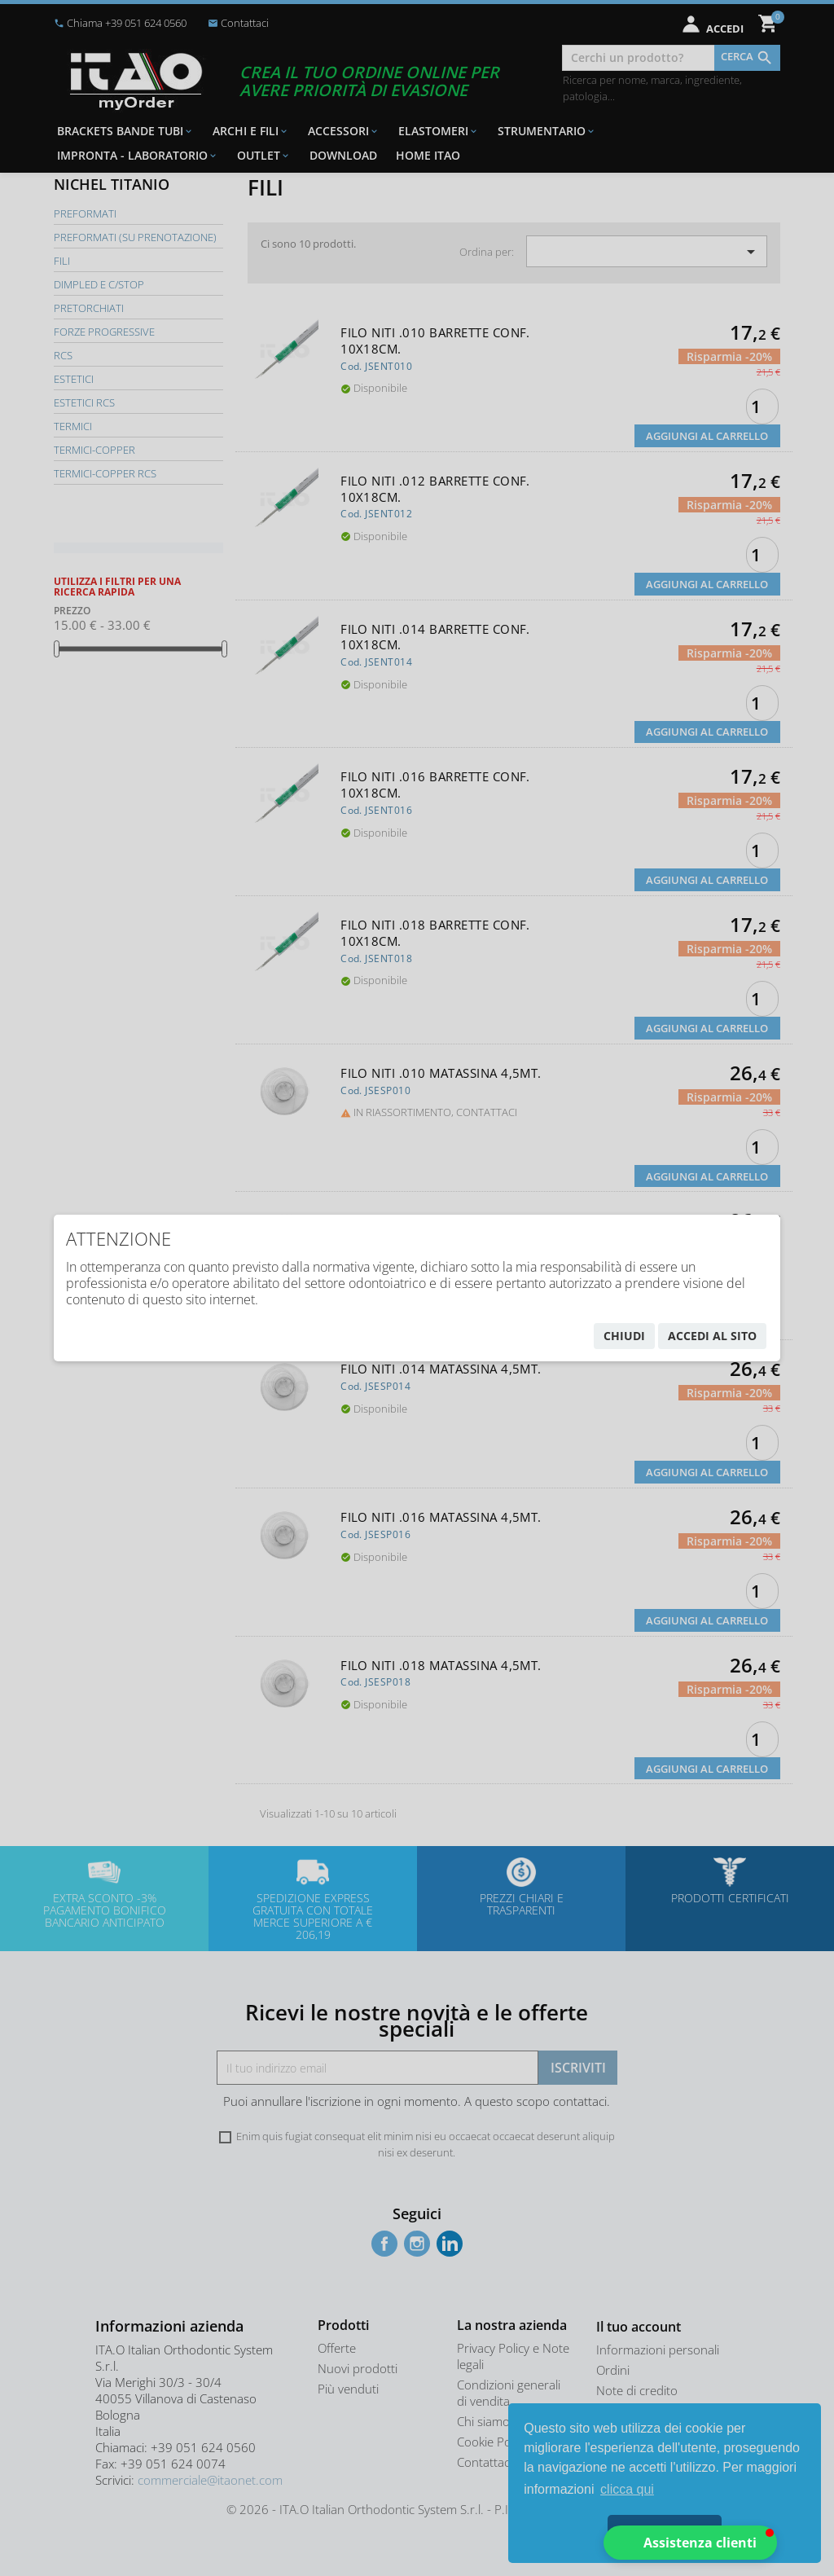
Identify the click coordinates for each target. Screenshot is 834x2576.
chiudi (624, 1335)
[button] (690, 2542)
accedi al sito (712, 1335)
